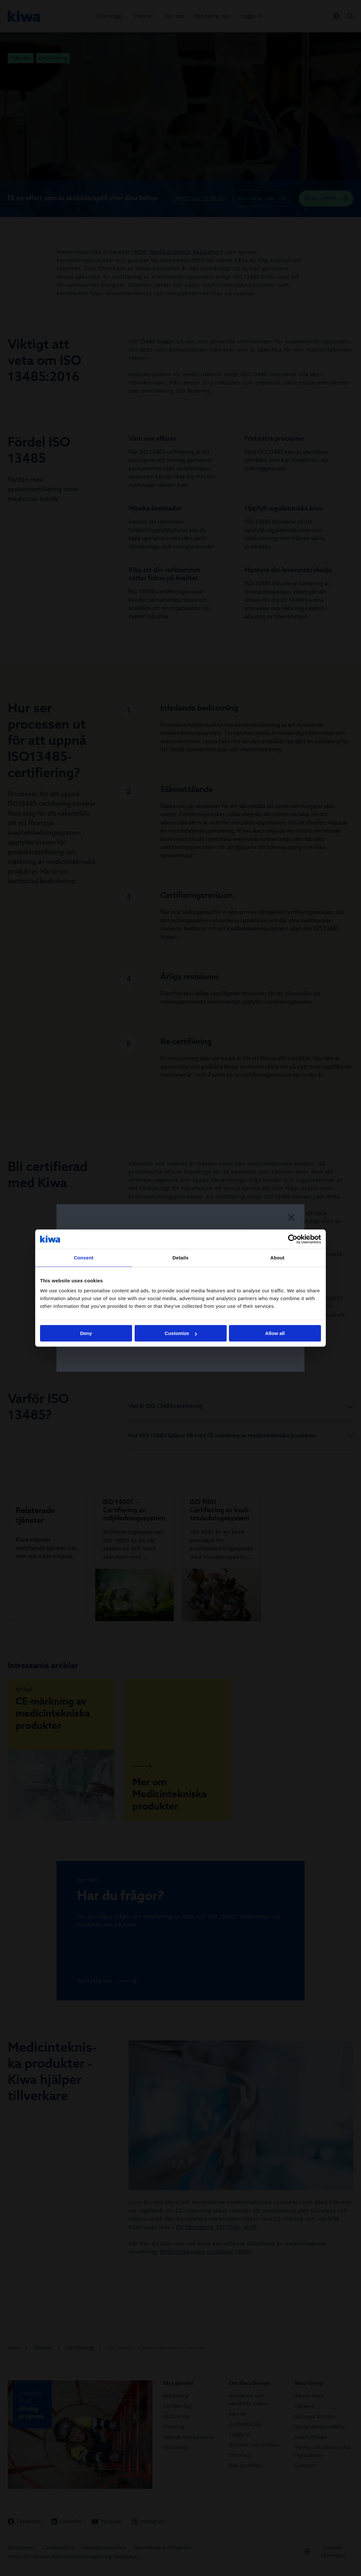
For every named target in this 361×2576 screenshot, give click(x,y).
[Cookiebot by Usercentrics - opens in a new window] (292, 1239)
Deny (86, 1333)
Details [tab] (180, 1257)
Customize (181, 1333)
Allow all (275, 1333)
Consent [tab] (84, 1257)
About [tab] (277, 1257)
